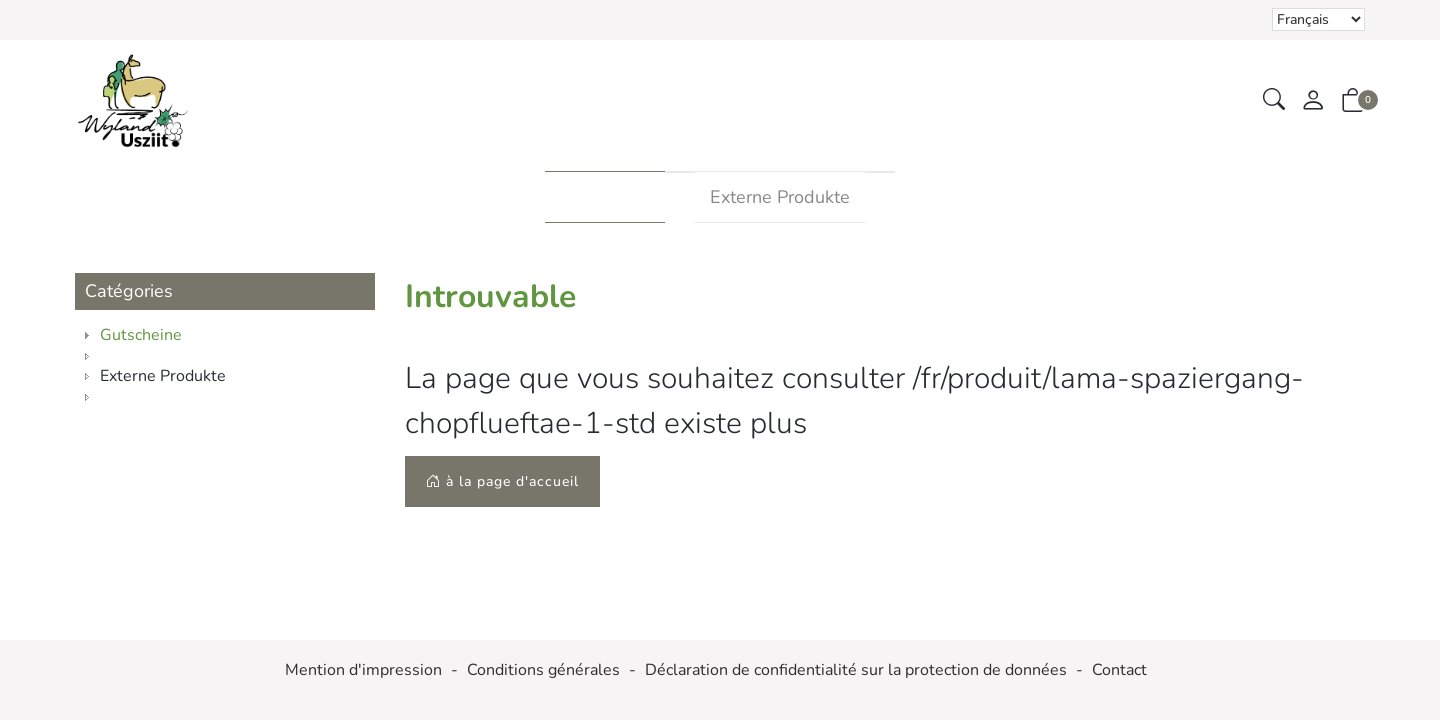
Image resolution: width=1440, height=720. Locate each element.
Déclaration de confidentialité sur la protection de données (856, 670)
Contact (1119, 670)
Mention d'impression (363, 670)
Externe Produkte (780, 197)
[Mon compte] (1313, 101)
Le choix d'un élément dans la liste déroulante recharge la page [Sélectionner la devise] (1318, 19)
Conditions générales (543, 670)
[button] (1274, 100)
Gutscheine (605, 197)
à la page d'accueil (502, 481)
